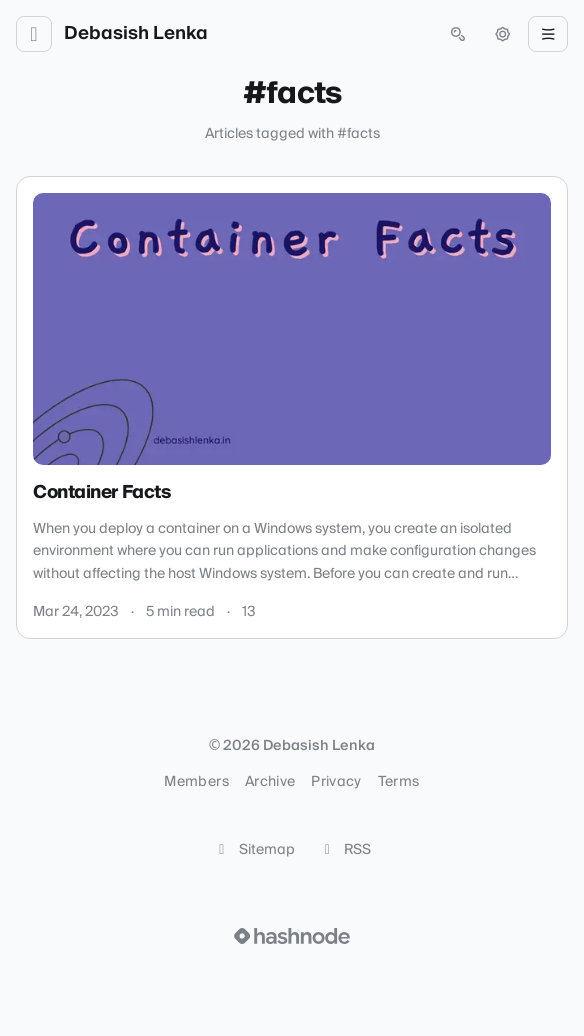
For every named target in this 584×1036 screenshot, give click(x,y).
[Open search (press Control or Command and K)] (458, 34)
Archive (270, 782)
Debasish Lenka (136, 34)
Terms (399, 782)
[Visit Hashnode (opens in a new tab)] (292, 936)
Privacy (336, 782)
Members (196, 782)
